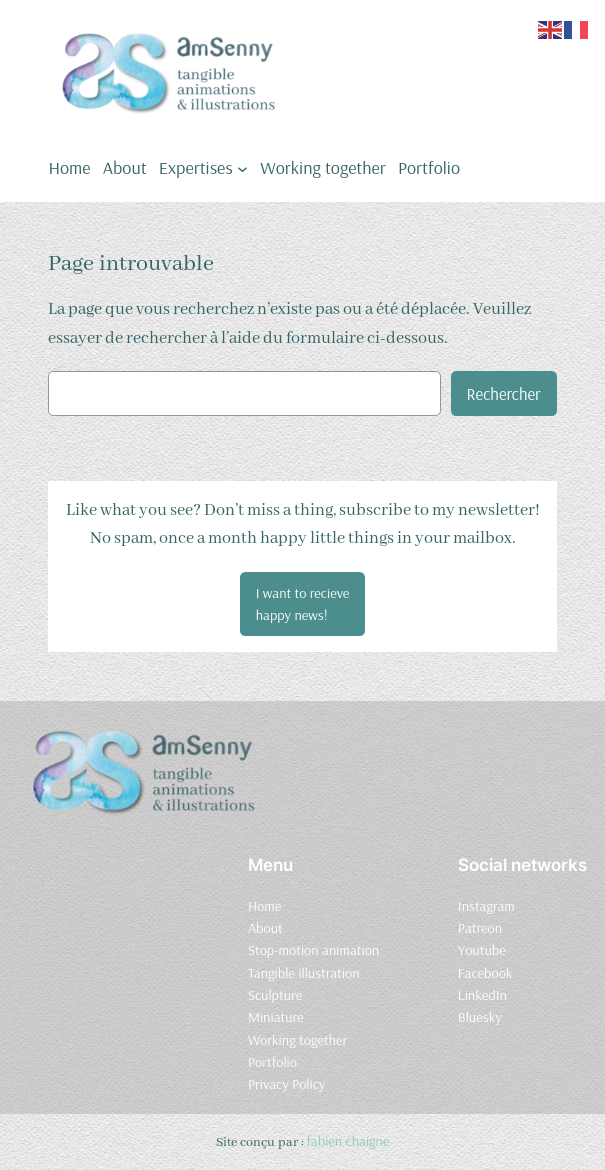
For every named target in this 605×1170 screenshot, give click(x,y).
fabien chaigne (348, 1141)
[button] (303, 604)
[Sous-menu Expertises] (242, 167)
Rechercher (504, 393)
